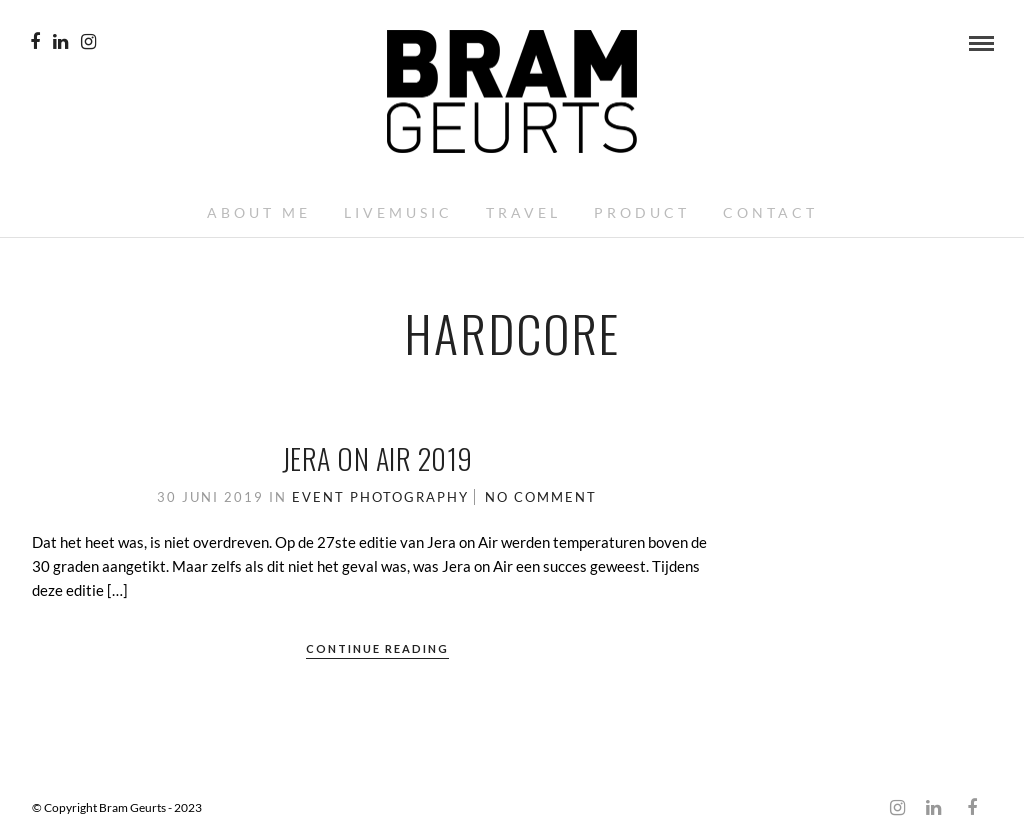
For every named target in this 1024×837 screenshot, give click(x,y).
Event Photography (380, 497)
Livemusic (398, 212)
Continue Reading (377, 648)
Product (642, 212)
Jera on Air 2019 (377, 458)
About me (259, 212)
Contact (770, 212)
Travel (523, 212)
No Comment (541, 497)
